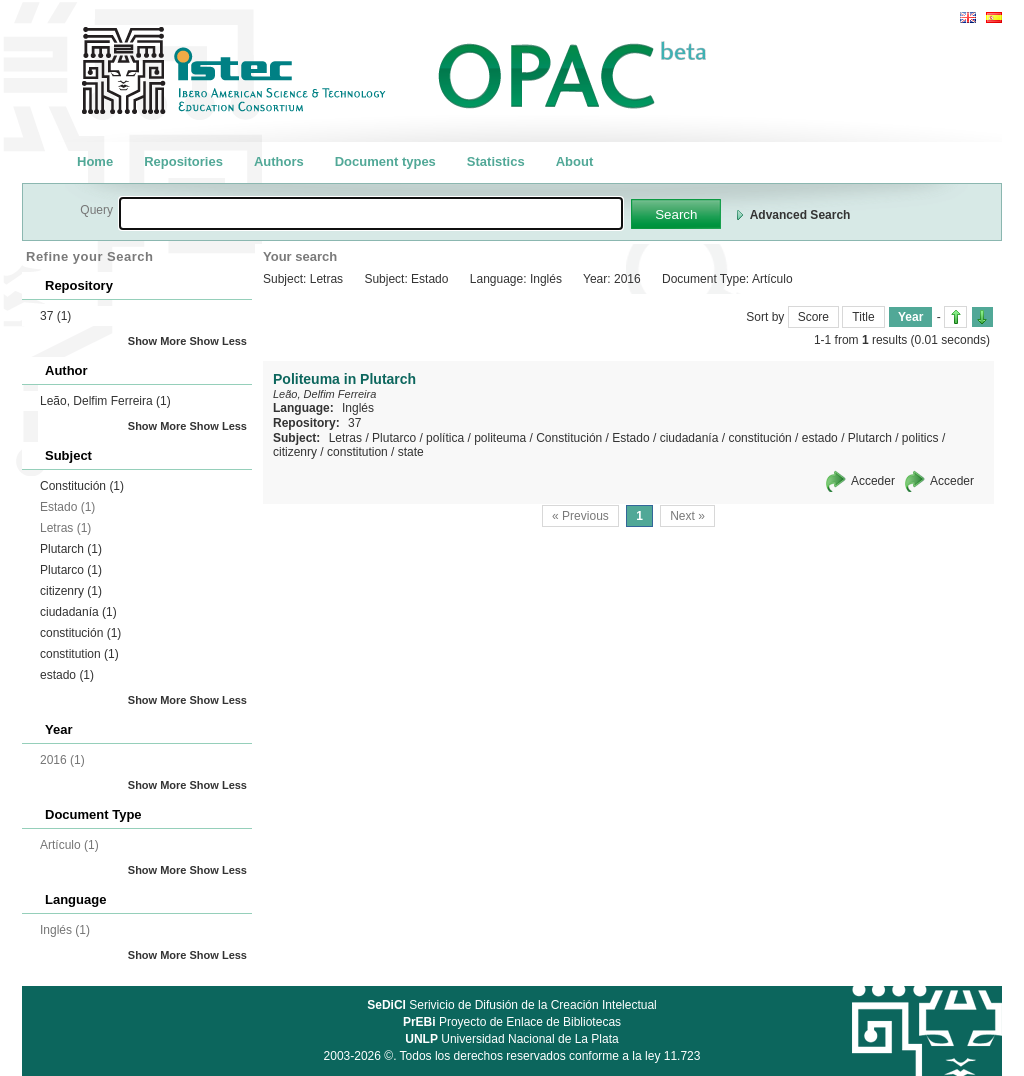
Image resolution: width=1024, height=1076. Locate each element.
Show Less (218, 341)
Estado (630, 438)
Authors (279, 161)
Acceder (873, 481)
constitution (79, 654)
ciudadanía (78, 612)
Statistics (496, 161)
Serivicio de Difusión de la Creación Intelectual (512, 1005)
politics (920, 438)
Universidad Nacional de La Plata (511, 1039)
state (411, 452)
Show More (157, 341)
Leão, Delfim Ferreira (105, 401)
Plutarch (71, 549)
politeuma (500, 438)
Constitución (82, 486)
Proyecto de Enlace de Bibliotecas (512, 1022)
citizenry (71, 591)
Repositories (183, 161)
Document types (385, 161)
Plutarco (71, 570)
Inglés (358, 408)
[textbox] (371, 213)
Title (863, 317)
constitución (80, 633)
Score (813, 317)
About (575, 161)
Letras (345, 438)
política (445, 438)
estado (67, 675)
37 (55, 316)
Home (95, 161)
